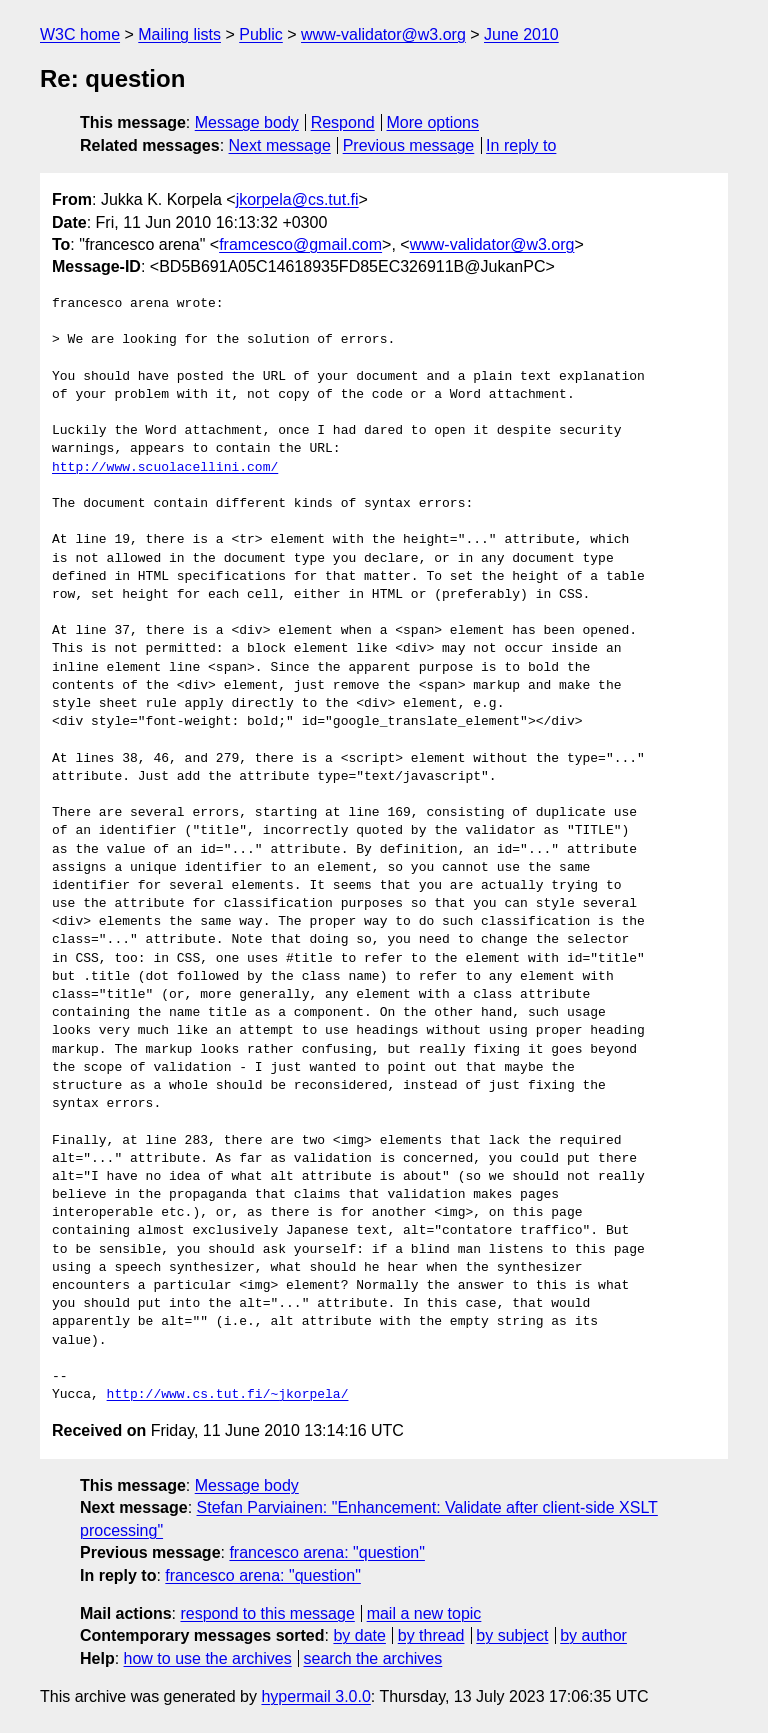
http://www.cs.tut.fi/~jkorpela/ (228, 1395)
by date (359, 1635)
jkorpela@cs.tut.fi (297, 199)
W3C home (80, 34)
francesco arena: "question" (326, 1552)
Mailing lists (179, 34)
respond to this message (267, 1613)
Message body (247, 122)
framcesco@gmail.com (300, 244)
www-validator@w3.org (383, 34)
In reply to (521, 145)
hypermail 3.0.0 (315, 1696)
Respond (343, 122)
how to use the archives (208, 1658)
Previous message (409, 145)
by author (593, 1635)
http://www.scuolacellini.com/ (165, 468)
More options (433, 122)
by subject (512, 1635)
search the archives (373, 1658)
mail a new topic (424, 1613)
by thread (431, 1635)
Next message (280, 145)
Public (261, 34)
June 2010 (521, 34)
